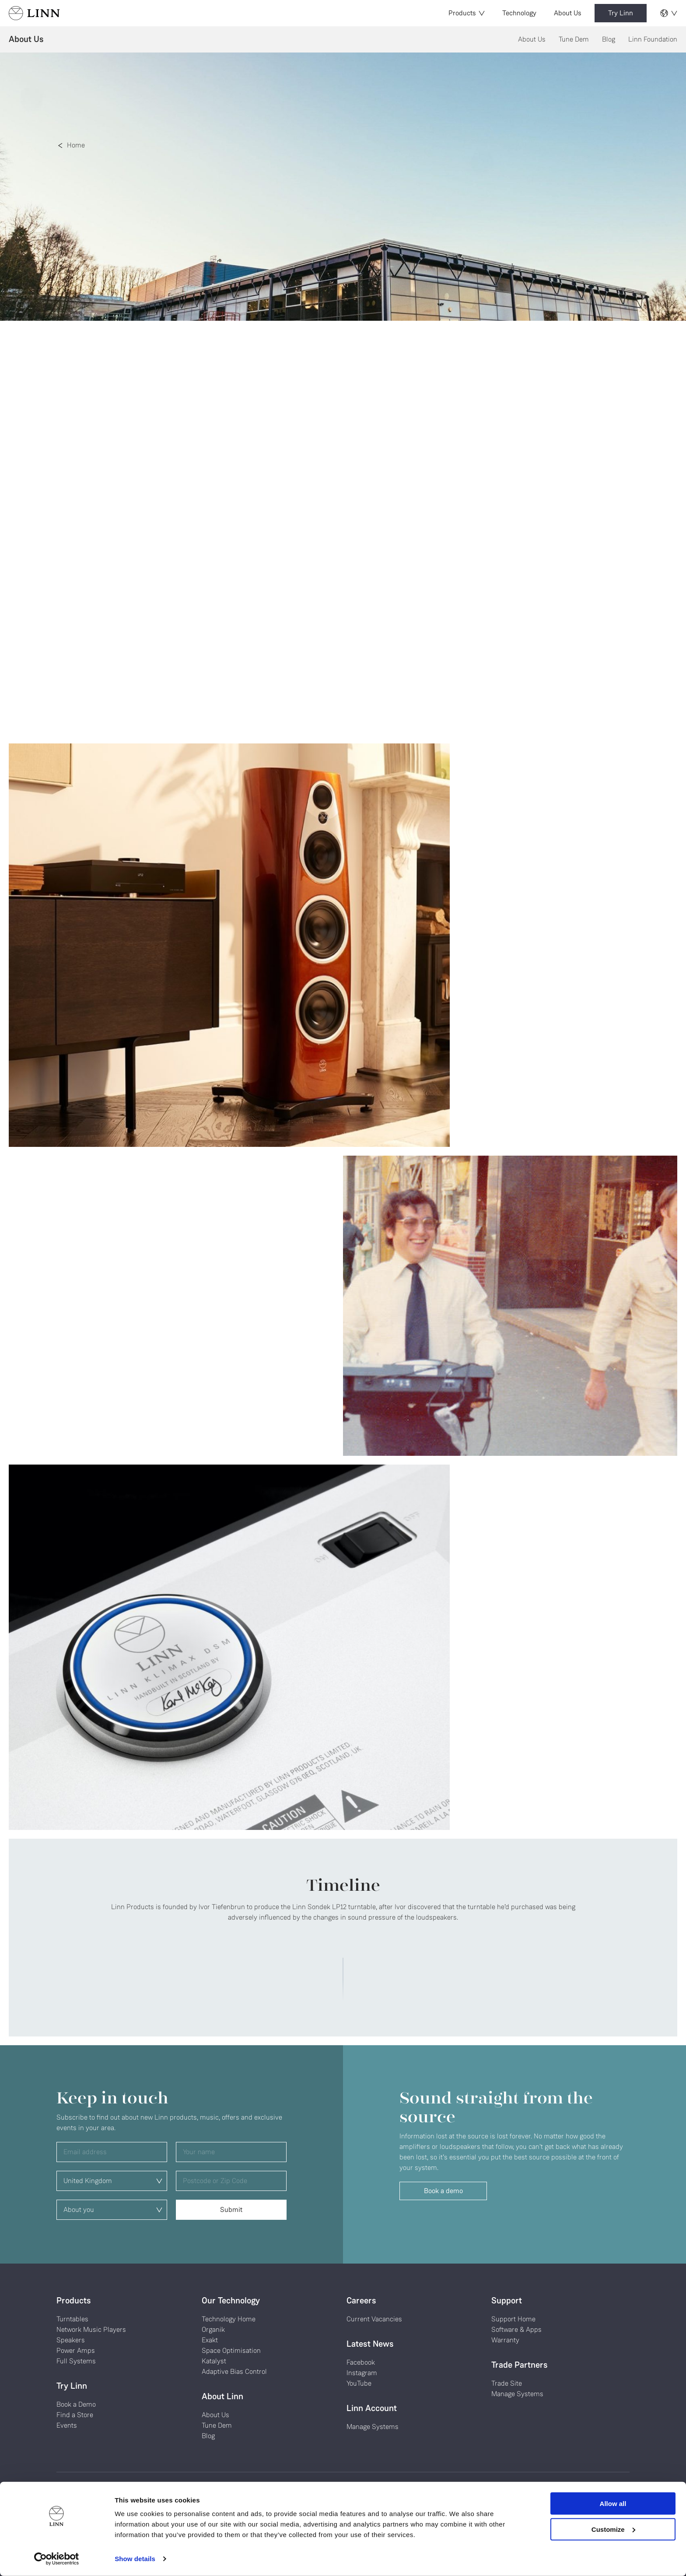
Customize (613, 2529)
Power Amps (75, 2350)
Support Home (513, 2319)
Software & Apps (516, 2329)
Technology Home (229, 2319)
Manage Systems (372, 2426)
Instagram (361, 2373)
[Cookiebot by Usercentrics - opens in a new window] (56, 2558)
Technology (519, 13)
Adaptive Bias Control (234, 2371)
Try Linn (620, 13)
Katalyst (214, 2361)
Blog (608, 39)
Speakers (70, 2340)
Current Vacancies (374, 2319)
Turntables (72, 2319)
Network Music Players (91, 2329)
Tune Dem (574, 39)
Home (76, 145)
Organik (213, 2329)
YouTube (358, 2383)
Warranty (505, 2340)
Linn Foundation (652, 39)
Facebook (360, 2362)
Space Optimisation (231, 2350)
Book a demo (443, 2191)
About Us (567, 13)
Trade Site (506, 2383)
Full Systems (76, 2361)
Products (466, 13)
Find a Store (74, 2415)
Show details (135, 2558)
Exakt (210, 2340)
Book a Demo (76, 2404)
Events (66, 2425)
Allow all (613, 2503)
